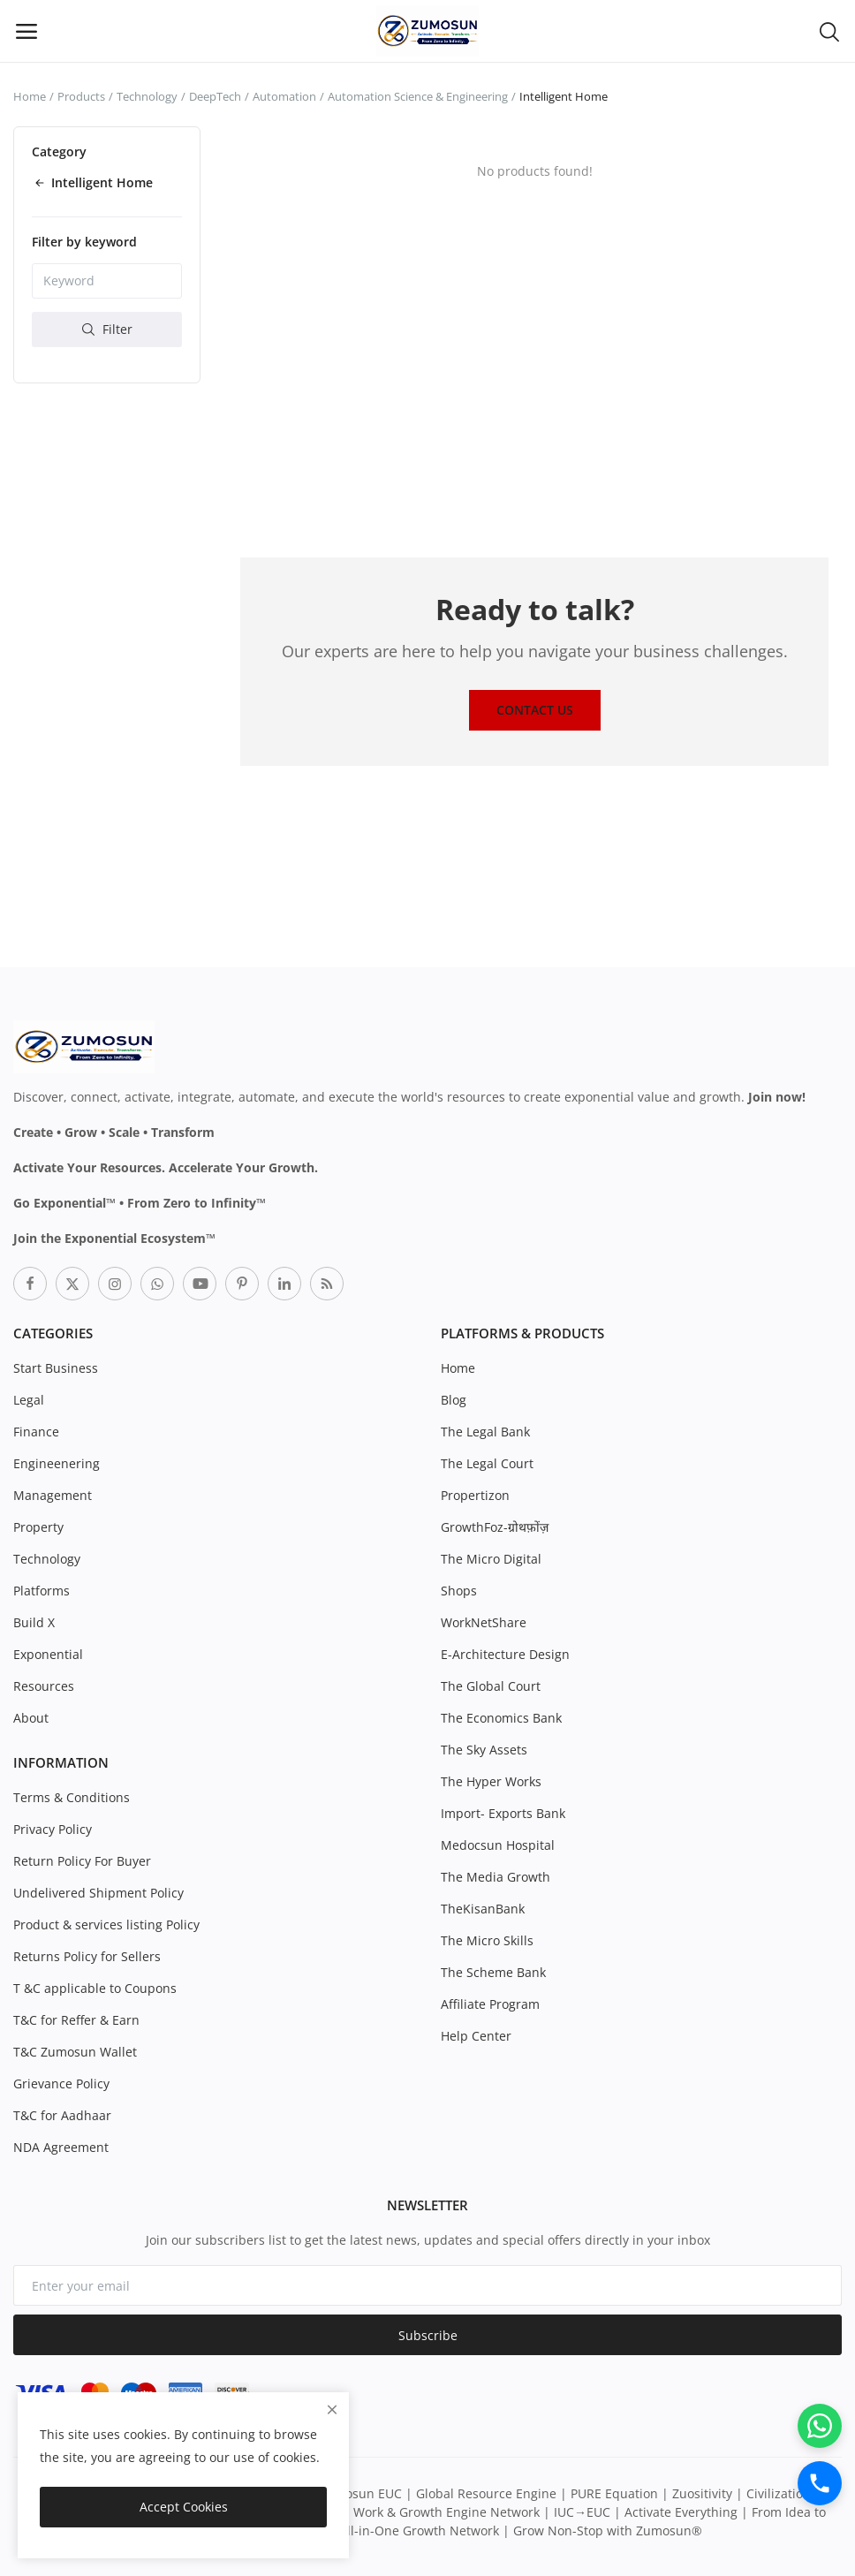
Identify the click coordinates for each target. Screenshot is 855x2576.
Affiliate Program (490, 2004)
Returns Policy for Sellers (87, 1956)
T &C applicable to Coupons (95, 1988)
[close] (332, 2409)
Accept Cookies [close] (184, 2506)
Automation (284, 96)
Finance (36, 1431)
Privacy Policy (52, 1829)
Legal (28, 1399)
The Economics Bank (501, 1717)
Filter (107, 329)
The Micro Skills (487, 1940)
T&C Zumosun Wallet (75, 2051)
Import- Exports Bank (503, 1813)
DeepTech (215, 96)
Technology (147, 96)
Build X (34, 1622)
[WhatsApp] (820, 2426)
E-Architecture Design (505, 1654)
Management (52, 1495)
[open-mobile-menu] (26, 30)
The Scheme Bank (493, 1972)
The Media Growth (495, 1876)
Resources (43, 1686)
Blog (453, 1399)
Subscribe (428, 2335)
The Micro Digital (491, 1558)
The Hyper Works (491, 1781)
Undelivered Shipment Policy (98, 1892)
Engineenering (56, 1463)
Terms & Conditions (71, 1797)
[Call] (820, 2483)
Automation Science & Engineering (418, 96)
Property (38, 1527)
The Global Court (491, 1686)
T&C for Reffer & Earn (76, 2020)
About (31, 1717)
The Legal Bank (485, 1431)
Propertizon (475, 1495)
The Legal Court (487, 1463)
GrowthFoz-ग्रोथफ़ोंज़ (495, 1527)
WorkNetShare (483, 1622)
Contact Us (534, 709)
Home (29, 96)
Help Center (476, 2035)
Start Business (55, 1368)
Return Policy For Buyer (82, 1860)
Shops (459, 1590)
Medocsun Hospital (498, 1845)
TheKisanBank (483, 1908)
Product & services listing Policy (106, 1924)
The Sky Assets (484, 1749)
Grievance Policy (61, 2083)
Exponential (48, 1654)
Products (81, 96)
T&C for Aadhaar (62, 2115)
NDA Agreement (61, 2147)
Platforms (41, 1590)
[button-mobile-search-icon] (829, 31)
